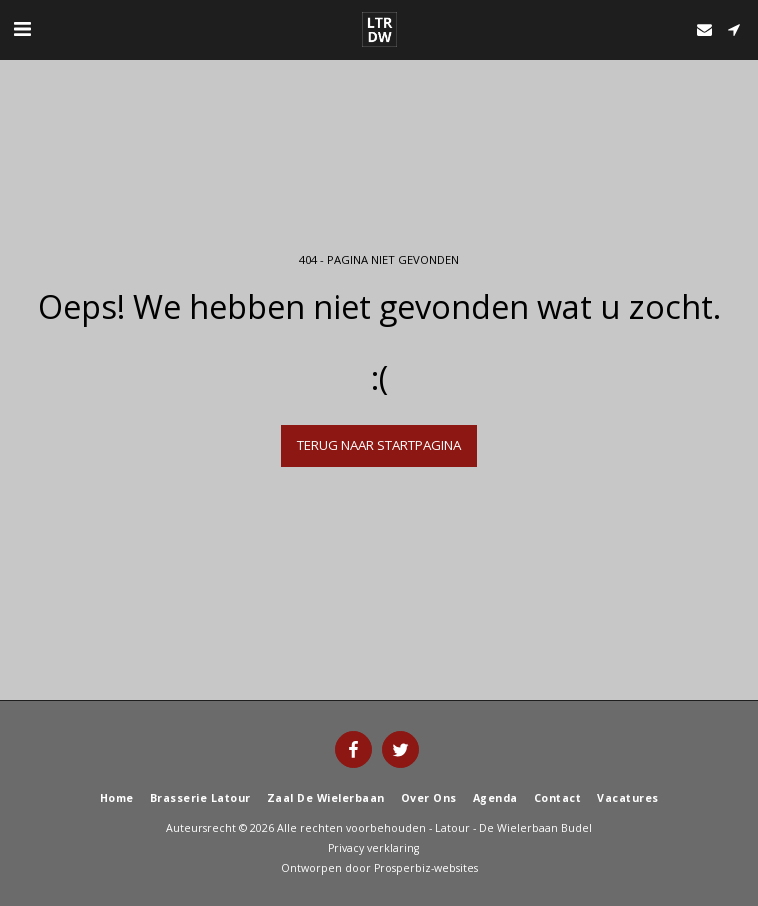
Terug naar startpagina (379, 445)
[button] (22, 28)
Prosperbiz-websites (426, 868)
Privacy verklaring (373, 848)
